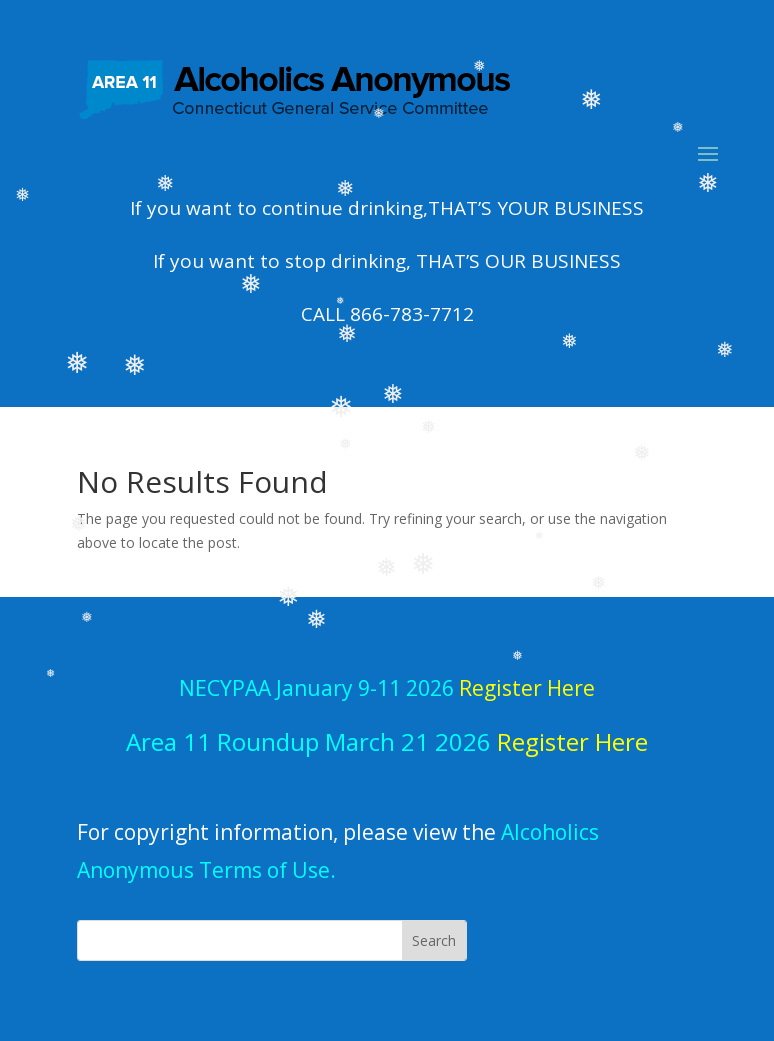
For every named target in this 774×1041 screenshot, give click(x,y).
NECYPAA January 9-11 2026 (387, 688)
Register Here (572, 741)
